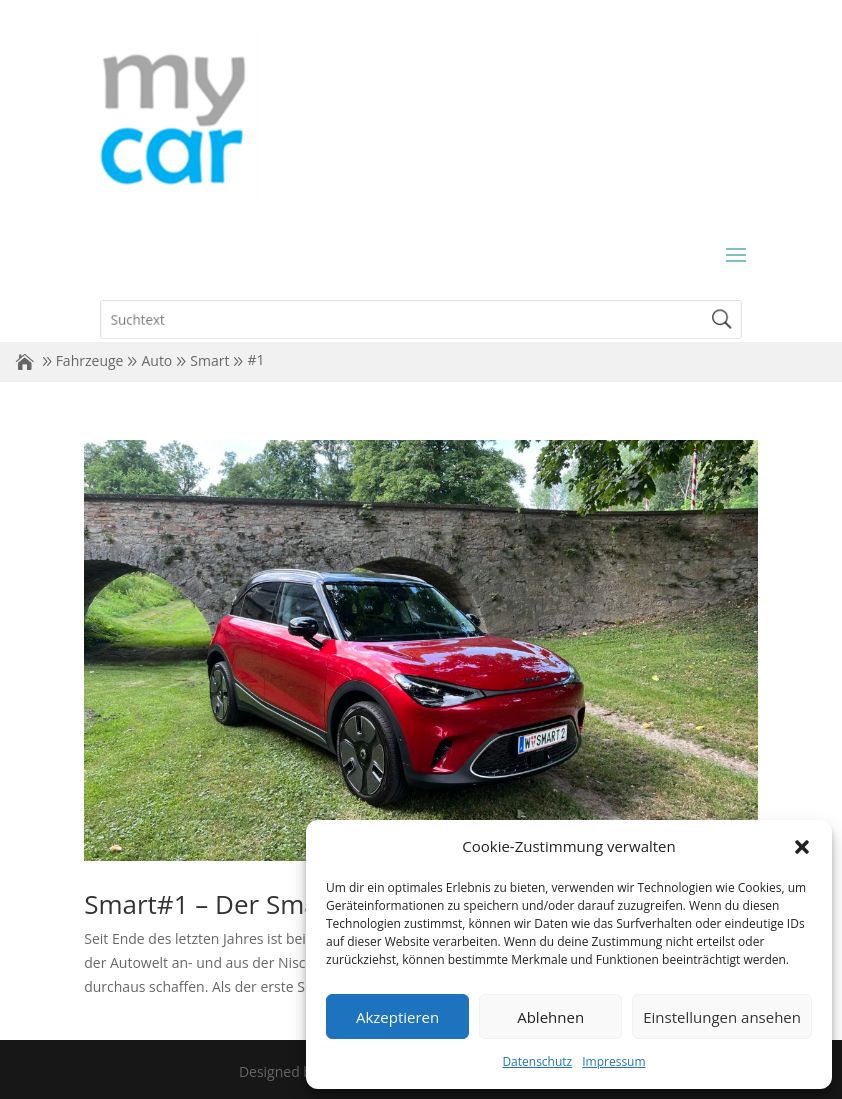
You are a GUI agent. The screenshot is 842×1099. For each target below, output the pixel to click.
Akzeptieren (397, 1017)
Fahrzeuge (90, 360)
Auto (156, 360)
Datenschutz (537, 1061)
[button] (802, 847)
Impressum (613, 1061)
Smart (209, 360)
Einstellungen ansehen (722, 1017)
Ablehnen (550, 1017)
